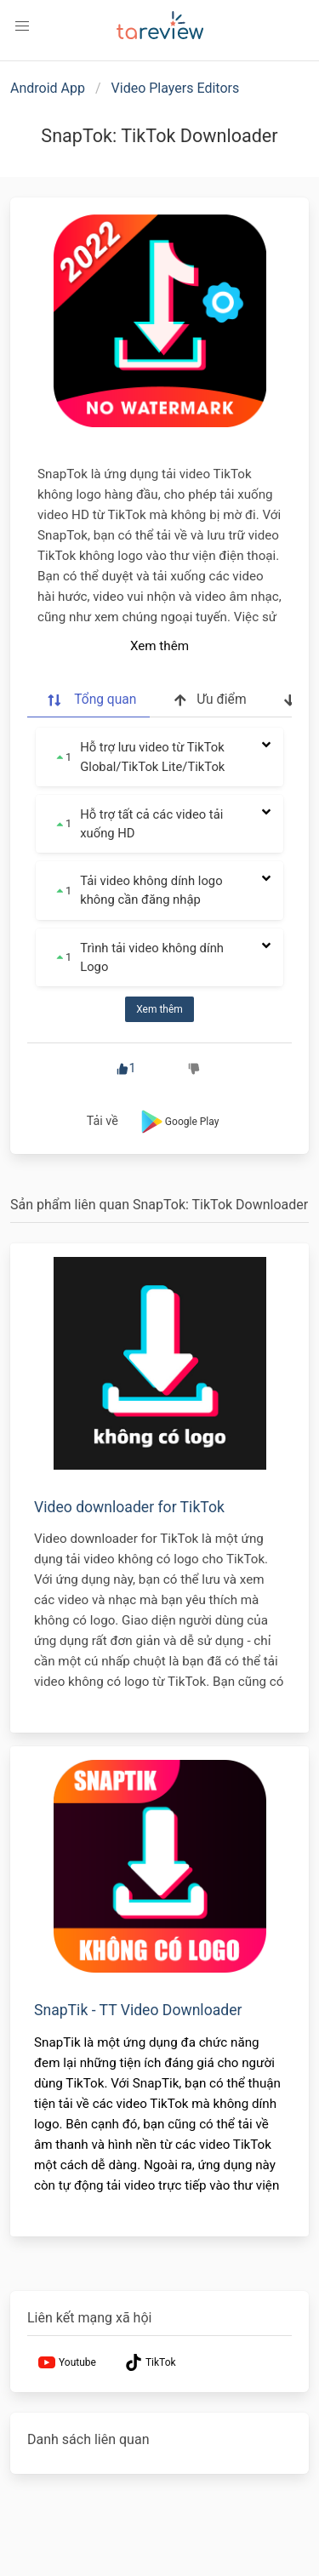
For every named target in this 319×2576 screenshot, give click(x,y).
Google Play (178, 1121)
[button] (22, 26)
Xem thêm (159, 646)
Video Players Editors (175, 88)
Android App (47, 88)
